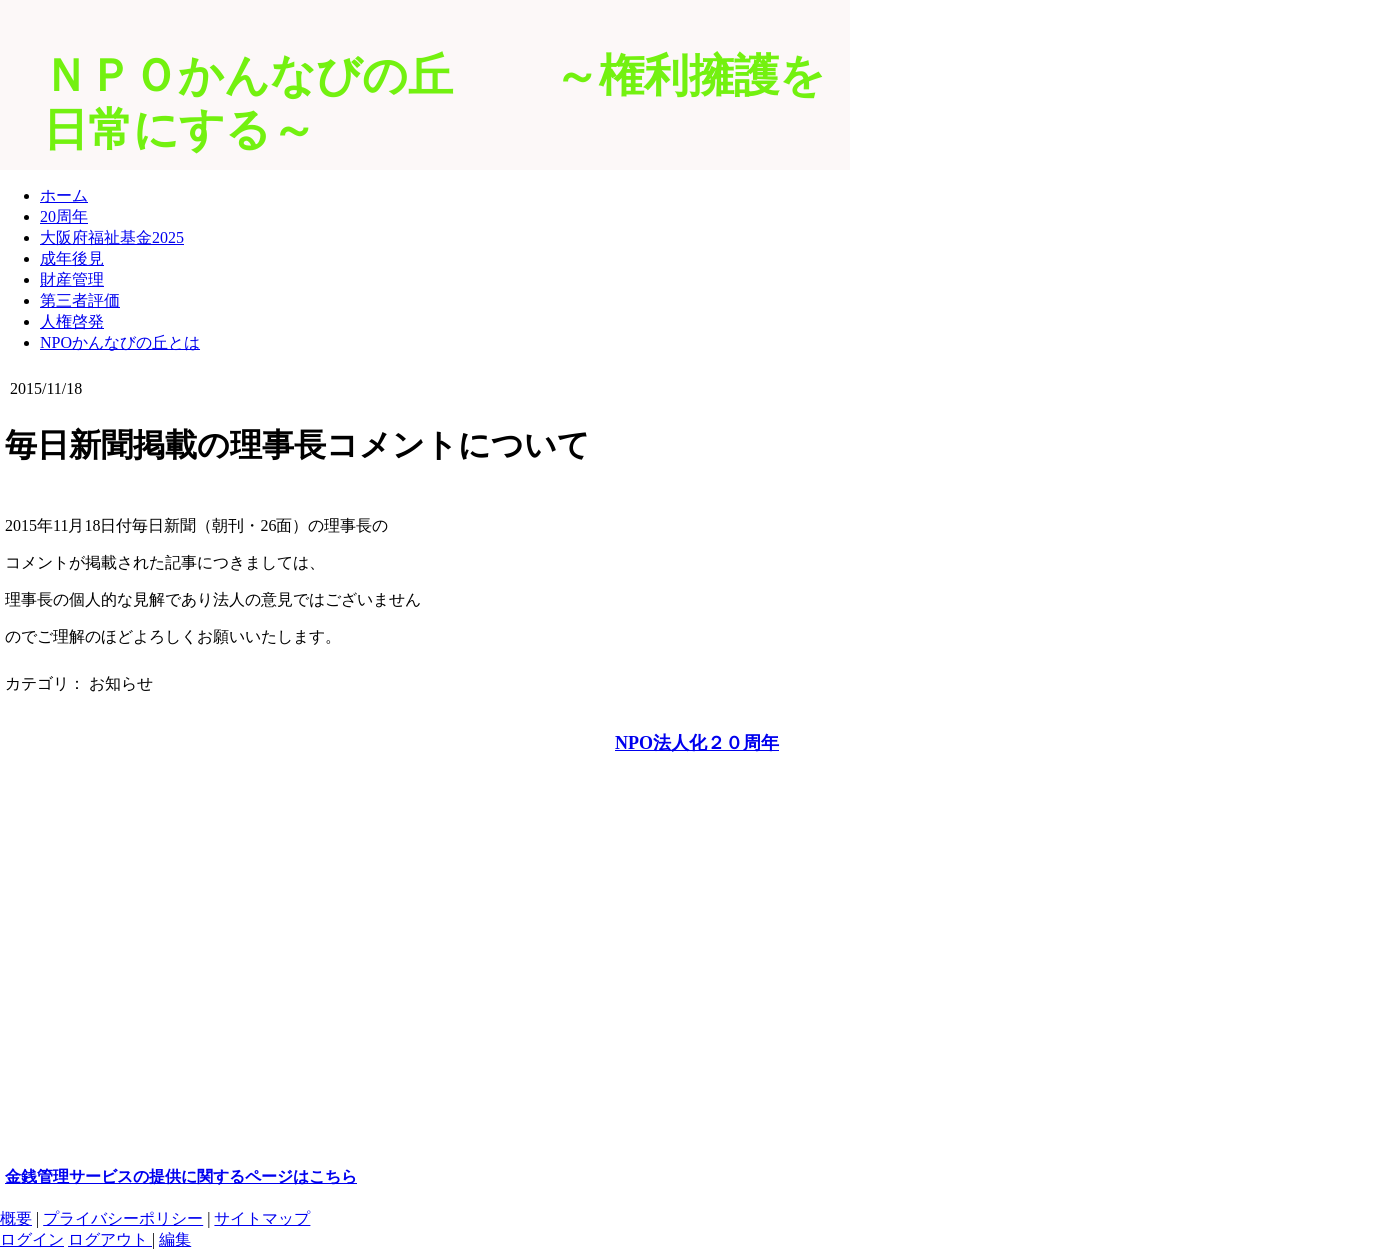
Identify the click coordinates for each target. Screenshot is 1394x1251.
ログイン (32, 1239)
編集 (175, 1239)
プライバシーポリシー (123, 1218)
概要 (16, 1218)
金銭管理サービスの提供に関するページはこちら (181, 1176)
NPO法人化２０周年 (697, 743)
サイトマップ (262, 1218)
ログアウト (110, 1239)
